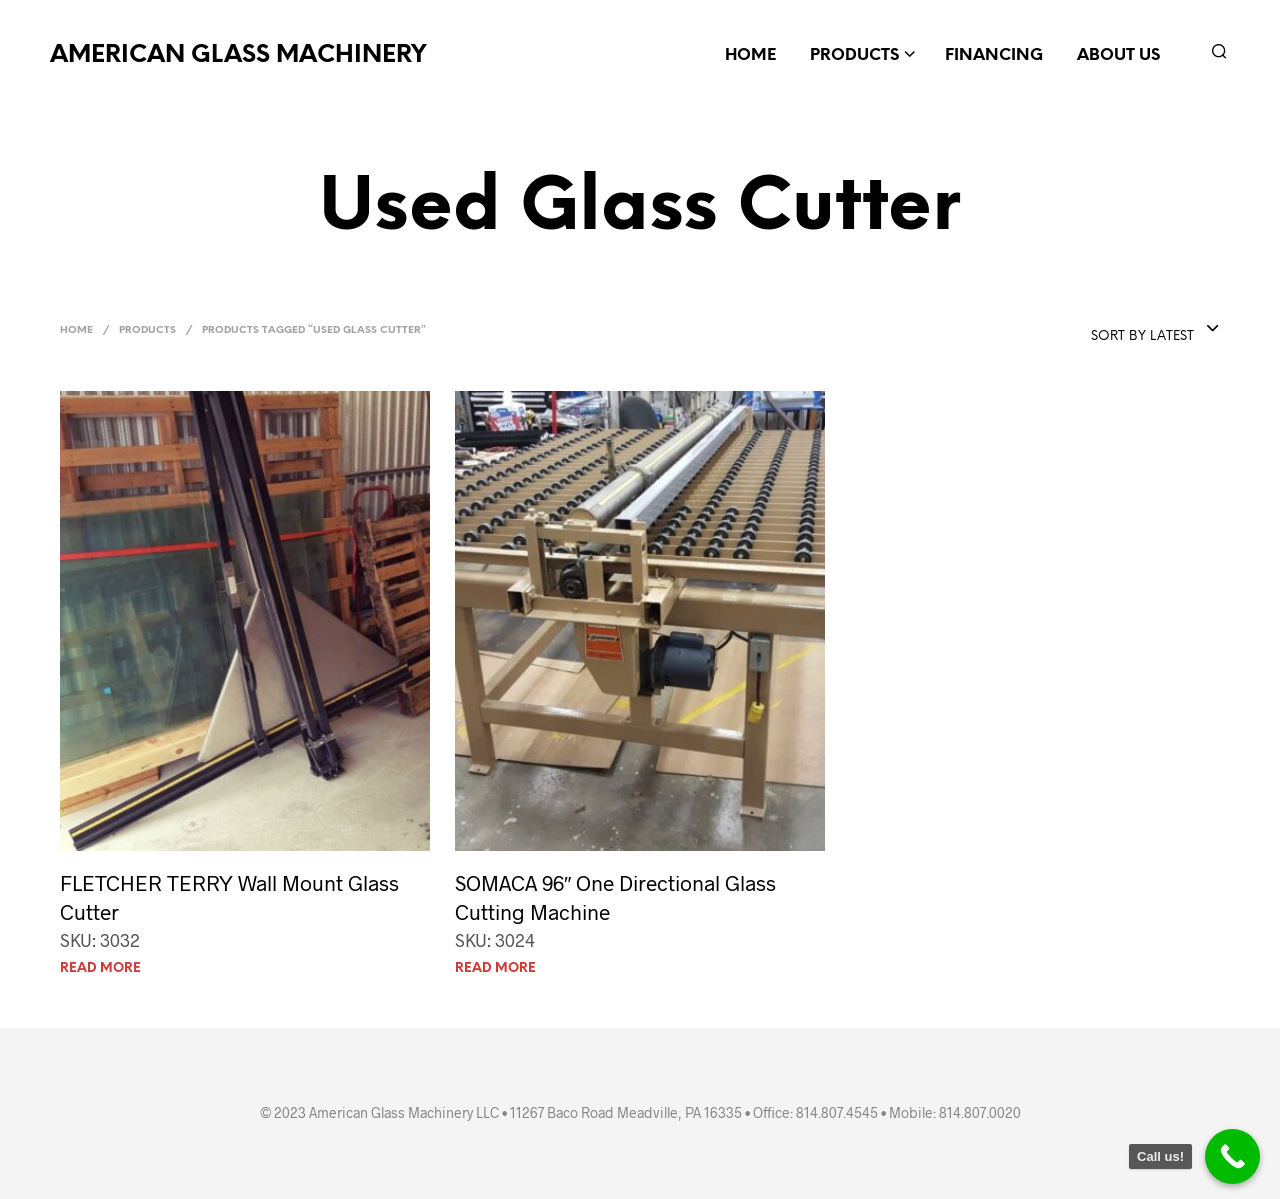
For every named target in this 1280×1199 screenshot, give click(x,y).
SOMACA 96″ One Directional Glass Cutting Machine (615, 897)
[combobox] (1155, 330)
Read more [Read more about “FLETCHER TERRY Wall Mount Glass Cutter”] (100, 968)
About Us (1118, 55)
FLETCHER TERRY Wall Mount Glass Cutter (229, 897)
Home (750, 55)
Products (854, 55)
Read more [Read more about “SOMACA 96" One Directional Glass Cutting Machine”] (495, 968)
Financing (994, 55)
